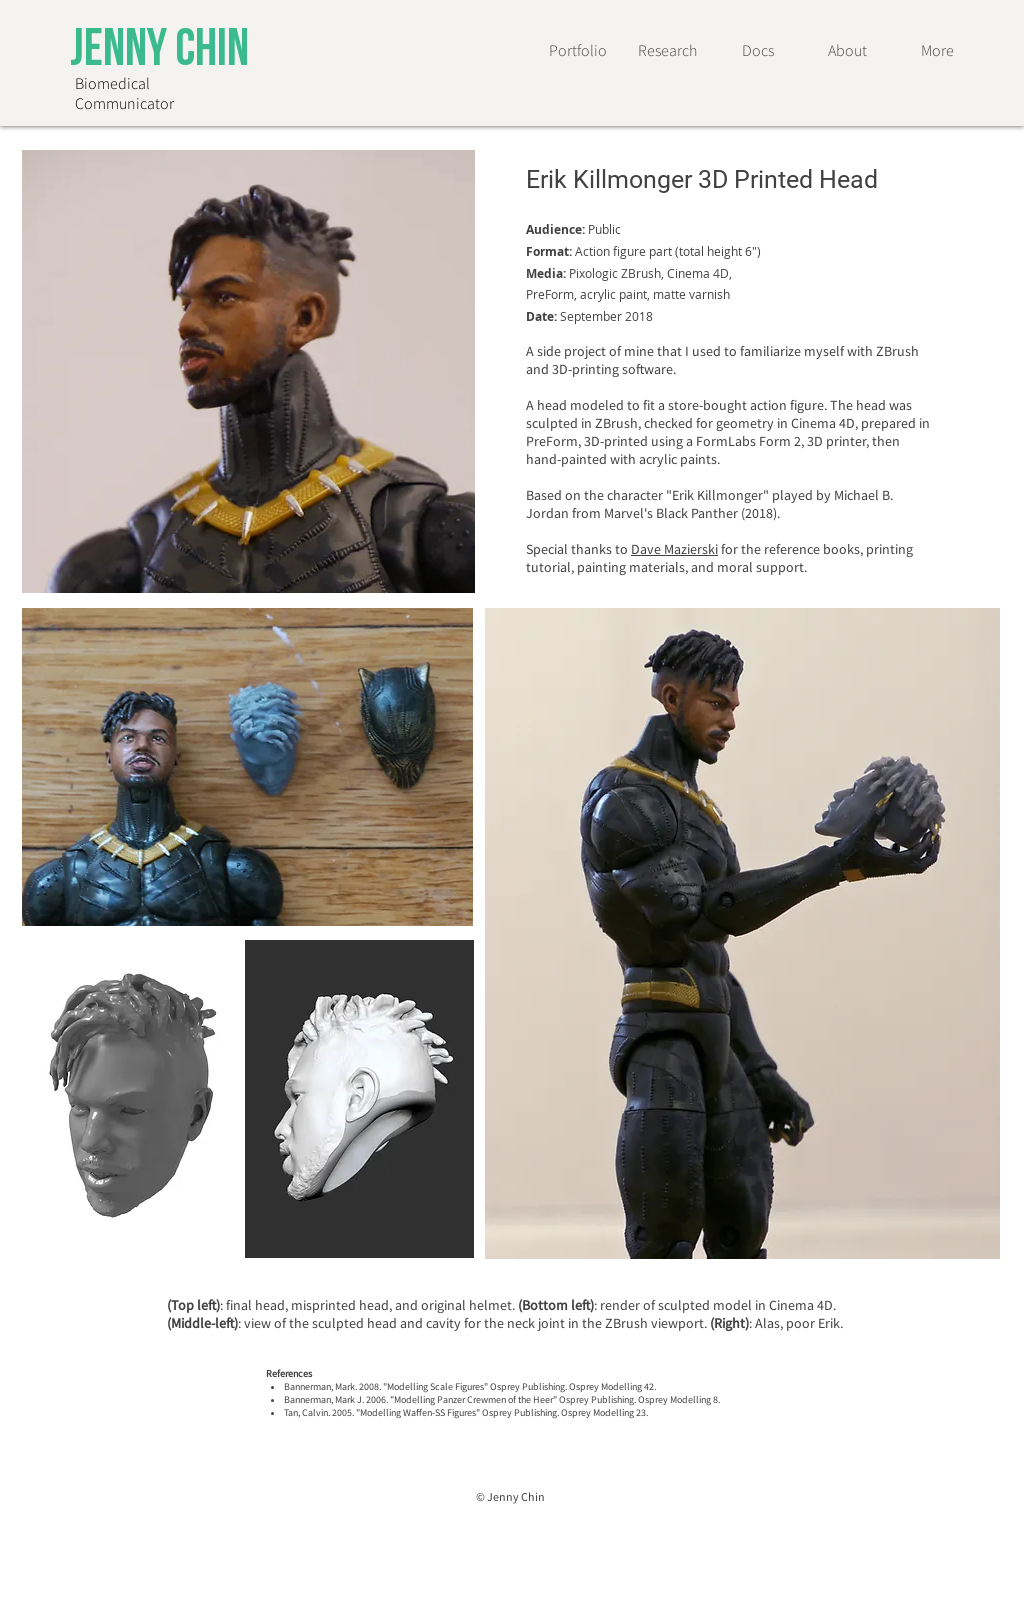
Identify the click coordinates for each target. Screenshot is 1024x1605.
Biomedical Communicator (124, 93)
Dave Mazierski (674, 549)
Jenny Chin (159, 52)
